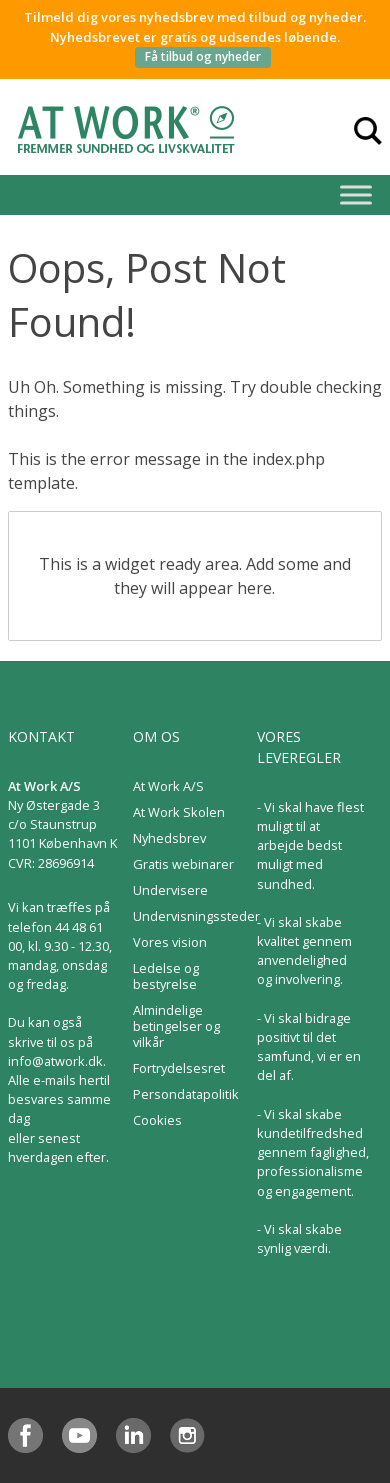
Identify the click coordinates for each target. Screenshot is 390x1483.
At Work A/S (168, 786)
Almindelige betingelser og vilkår (176, 1026)
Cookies (157, 1120)
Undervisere (170, 890)
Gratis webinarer (183, 864)
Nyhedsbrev (169, 838)
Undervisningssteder (196, 916)
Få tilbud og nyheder (203, 56)
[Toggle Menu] (356, 194)
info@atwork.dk (55, 1061)
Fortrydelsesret (179, 1068)
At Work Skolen (179, 812)
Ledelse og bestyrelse (166, 976)
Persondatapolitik (186, 1094)
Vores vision (170, 942)
